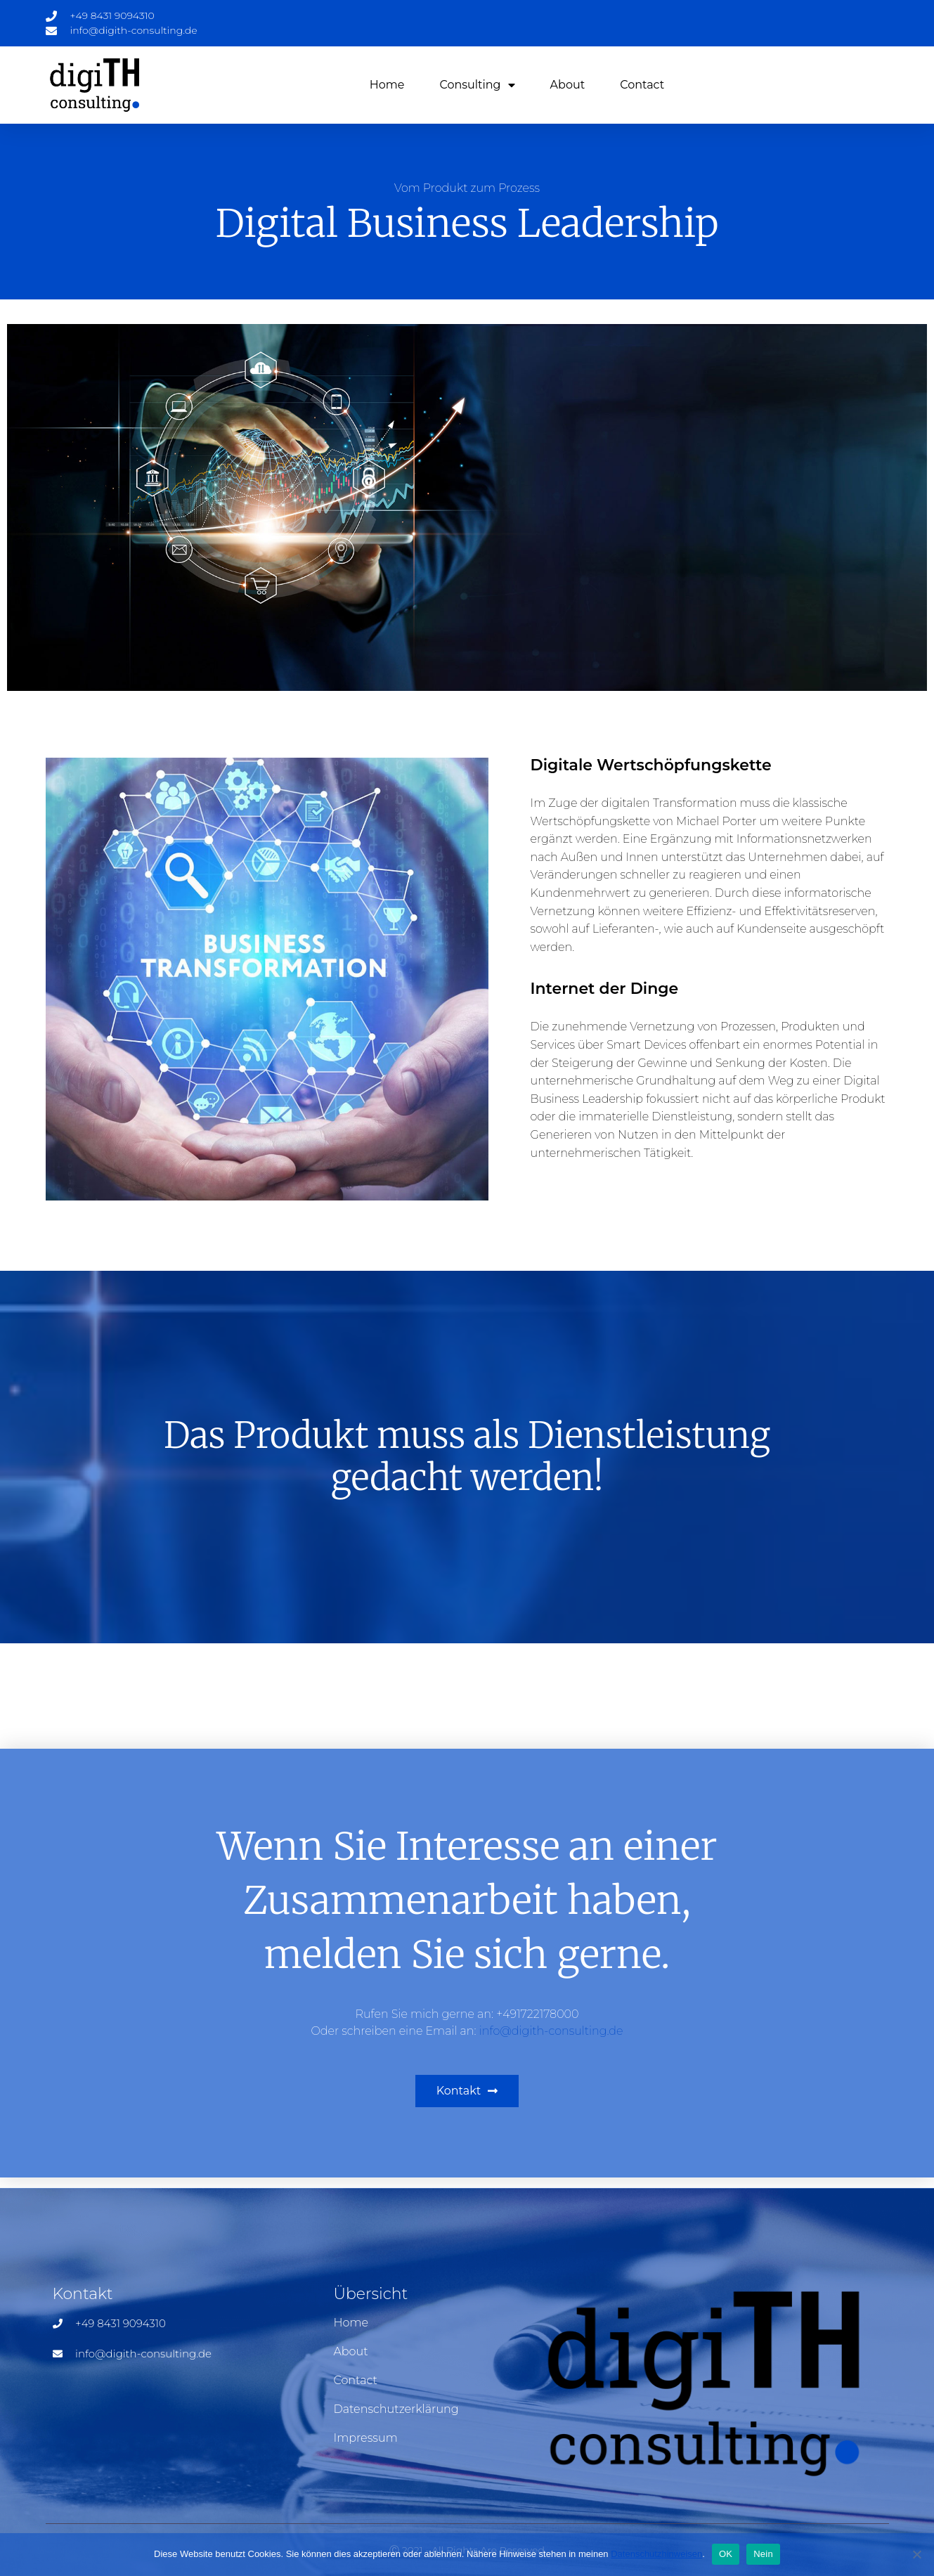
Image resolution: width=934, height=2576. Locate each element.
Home (387, 84)
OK (725, 2554)
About (567, 84)
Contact (642, 84)
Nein (763, 2554)
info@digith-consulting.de (551, 2031)
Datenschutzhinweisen (656, 2554)
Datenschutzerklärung (395, 2409)
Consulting (476, 85)
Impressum (365, 2438)
